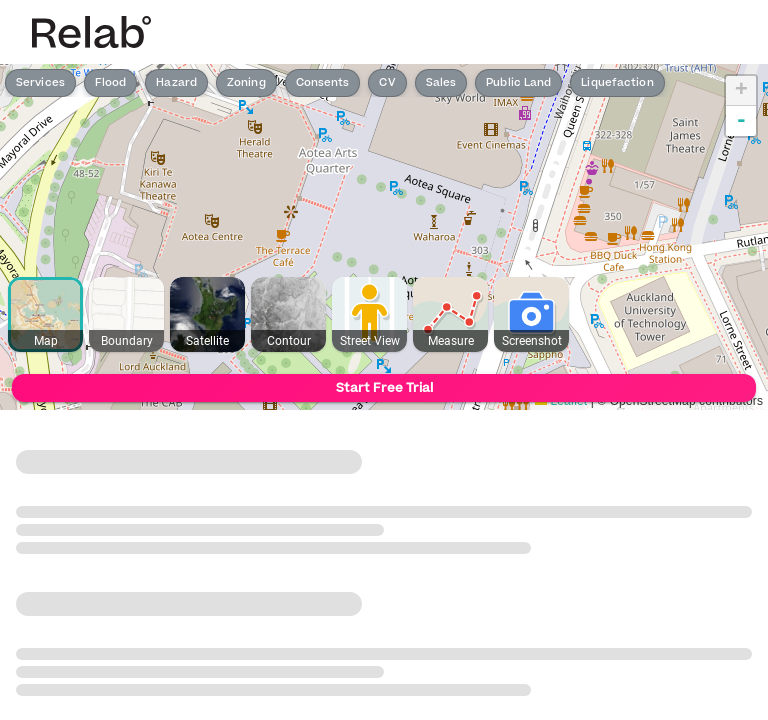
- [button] (741, 121)
